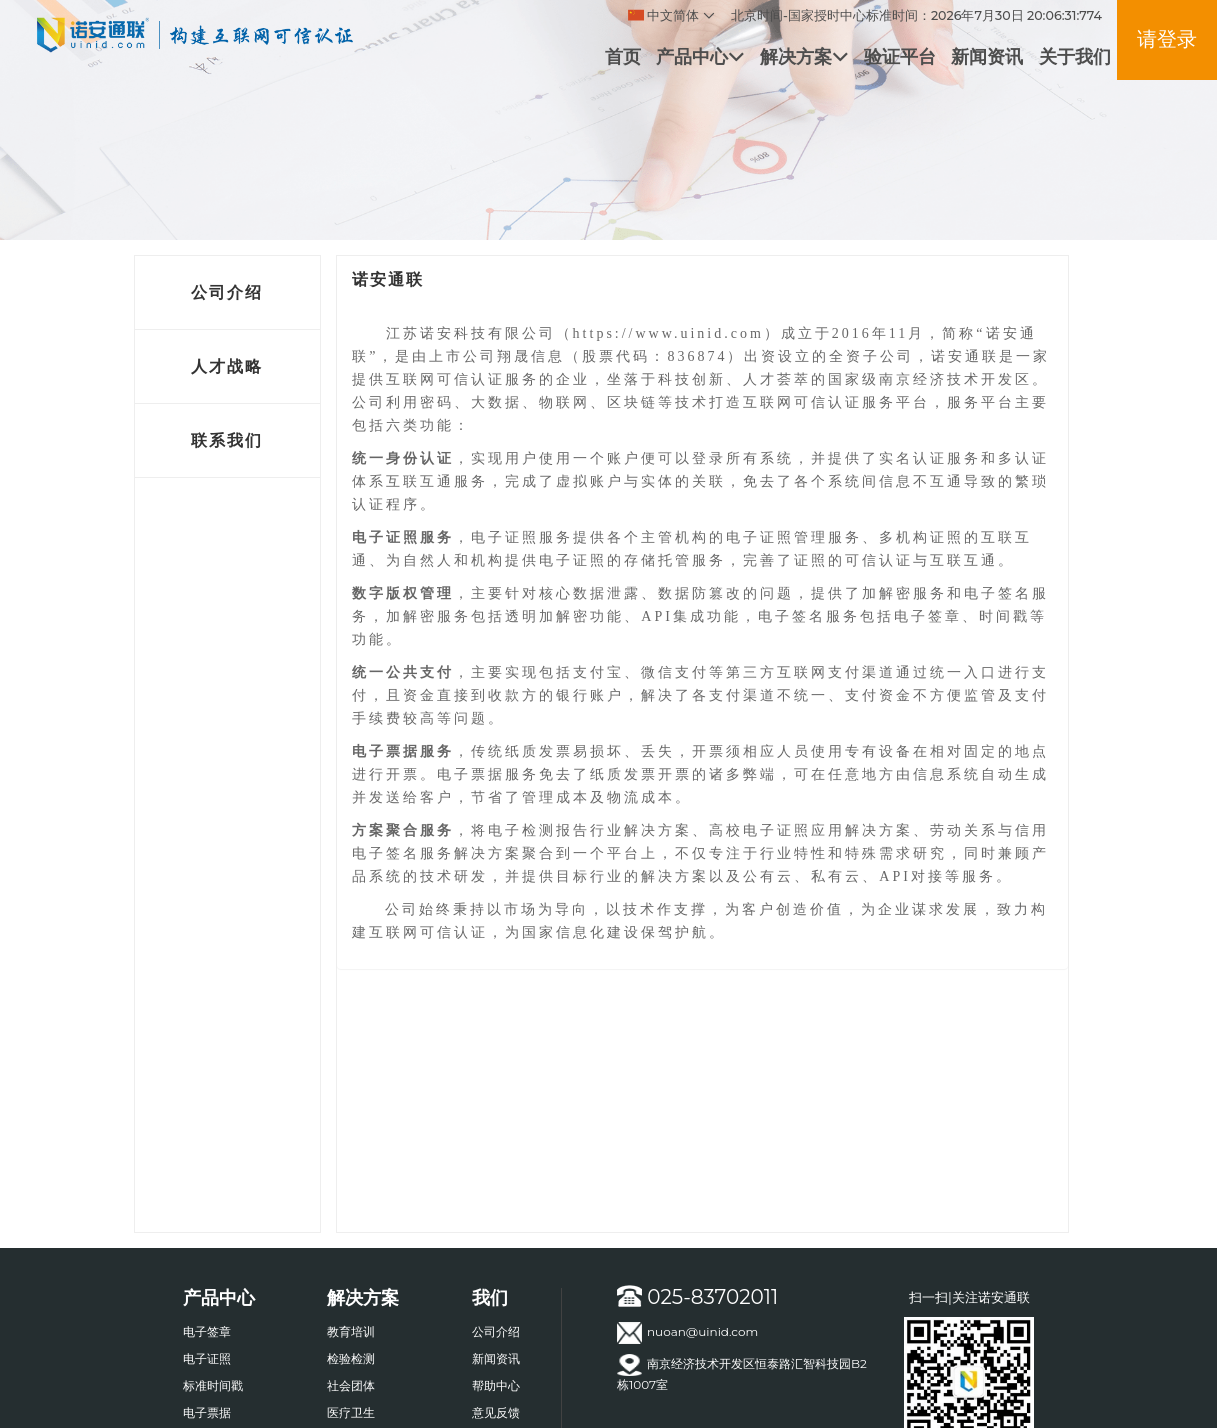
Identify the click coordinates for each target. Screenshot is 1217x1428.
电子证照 (207, 1358)
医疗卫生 (351, 1412)
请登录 (1167, 38)
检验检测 (351, 1358)
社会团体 (351, 1385)
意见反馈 (496, 1412)
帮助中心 (496, 1385)
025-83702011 (697, 1297)
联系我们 (227, 440)
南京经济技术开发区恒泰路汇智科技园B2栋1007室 (742, 1373)
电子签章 (207, 1331)
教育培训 (351, 1331)
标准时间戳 (213, 1385)
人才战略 (227, 366)
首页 (623, 56)
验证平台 (900, 56)
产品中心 (700, 56)
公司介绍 (227, 292)
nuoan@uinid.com (687, 1333)
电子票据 (207, 1412)
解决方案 (804, 56)
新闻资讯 (987, 56)
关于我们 (1075, 56)
